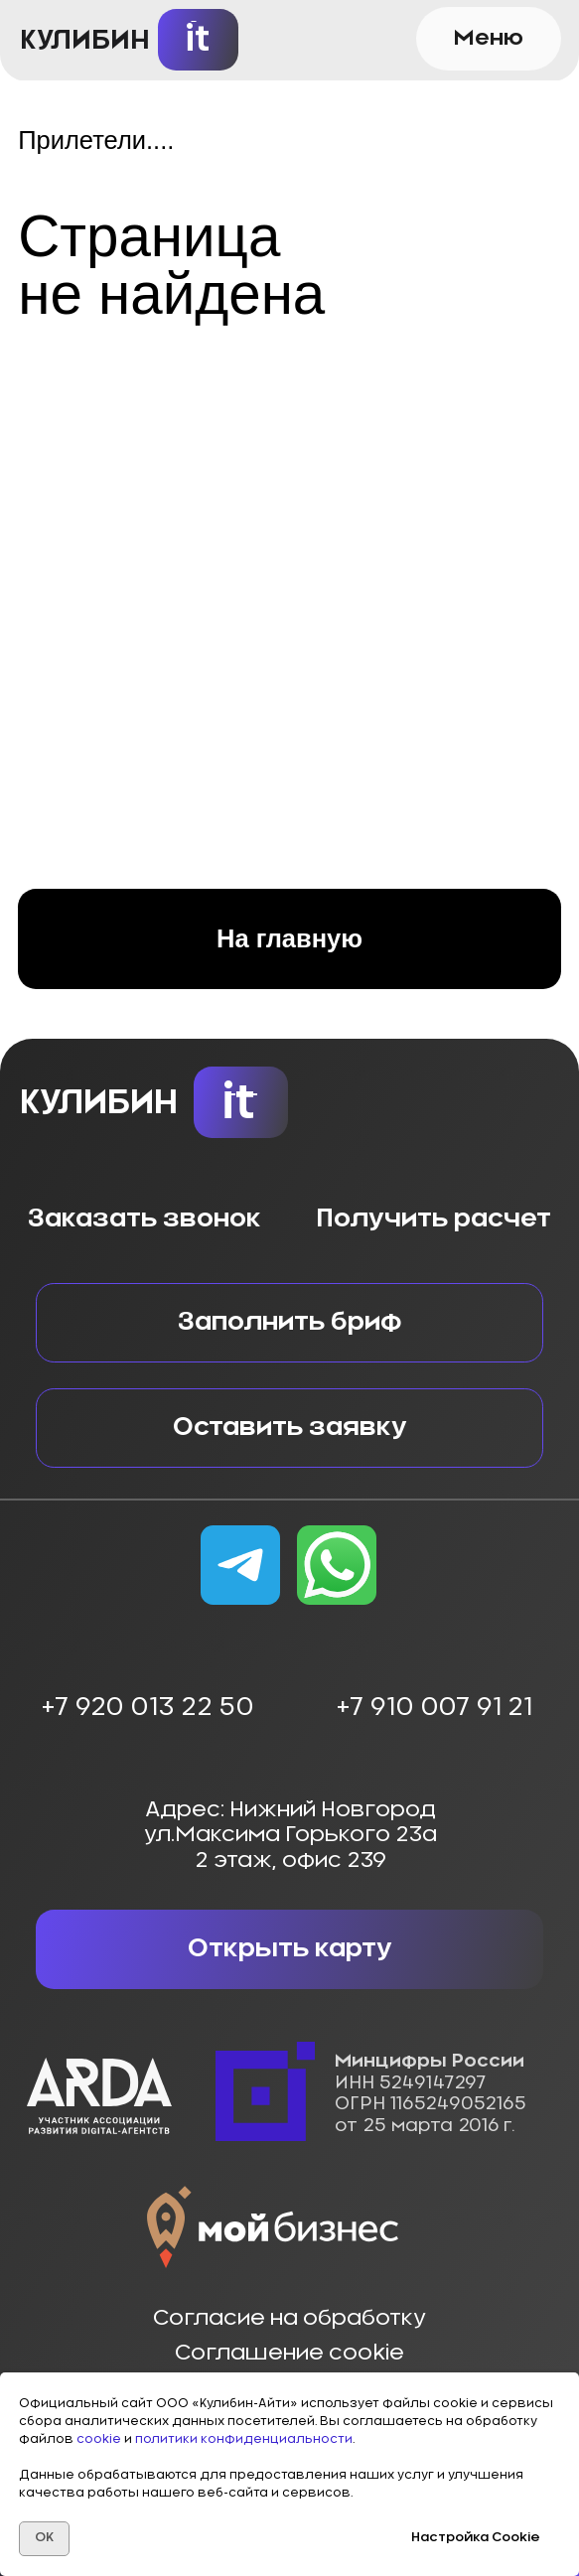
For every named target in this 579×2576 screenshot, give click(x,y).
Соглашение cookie (289, 2353)
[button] (488, 39)
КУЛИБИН (85, 40)
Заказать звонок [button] (144, 1219)
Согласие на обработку (289, 2318)
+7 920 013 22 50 (147, 1707)
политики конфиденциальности (244, 2439)
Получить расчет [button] (433, 1219)
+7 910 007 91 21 (434, 1707)
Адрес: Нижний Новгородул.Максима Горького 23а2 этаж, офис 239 (290, 1835)
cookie (100, 2439)
